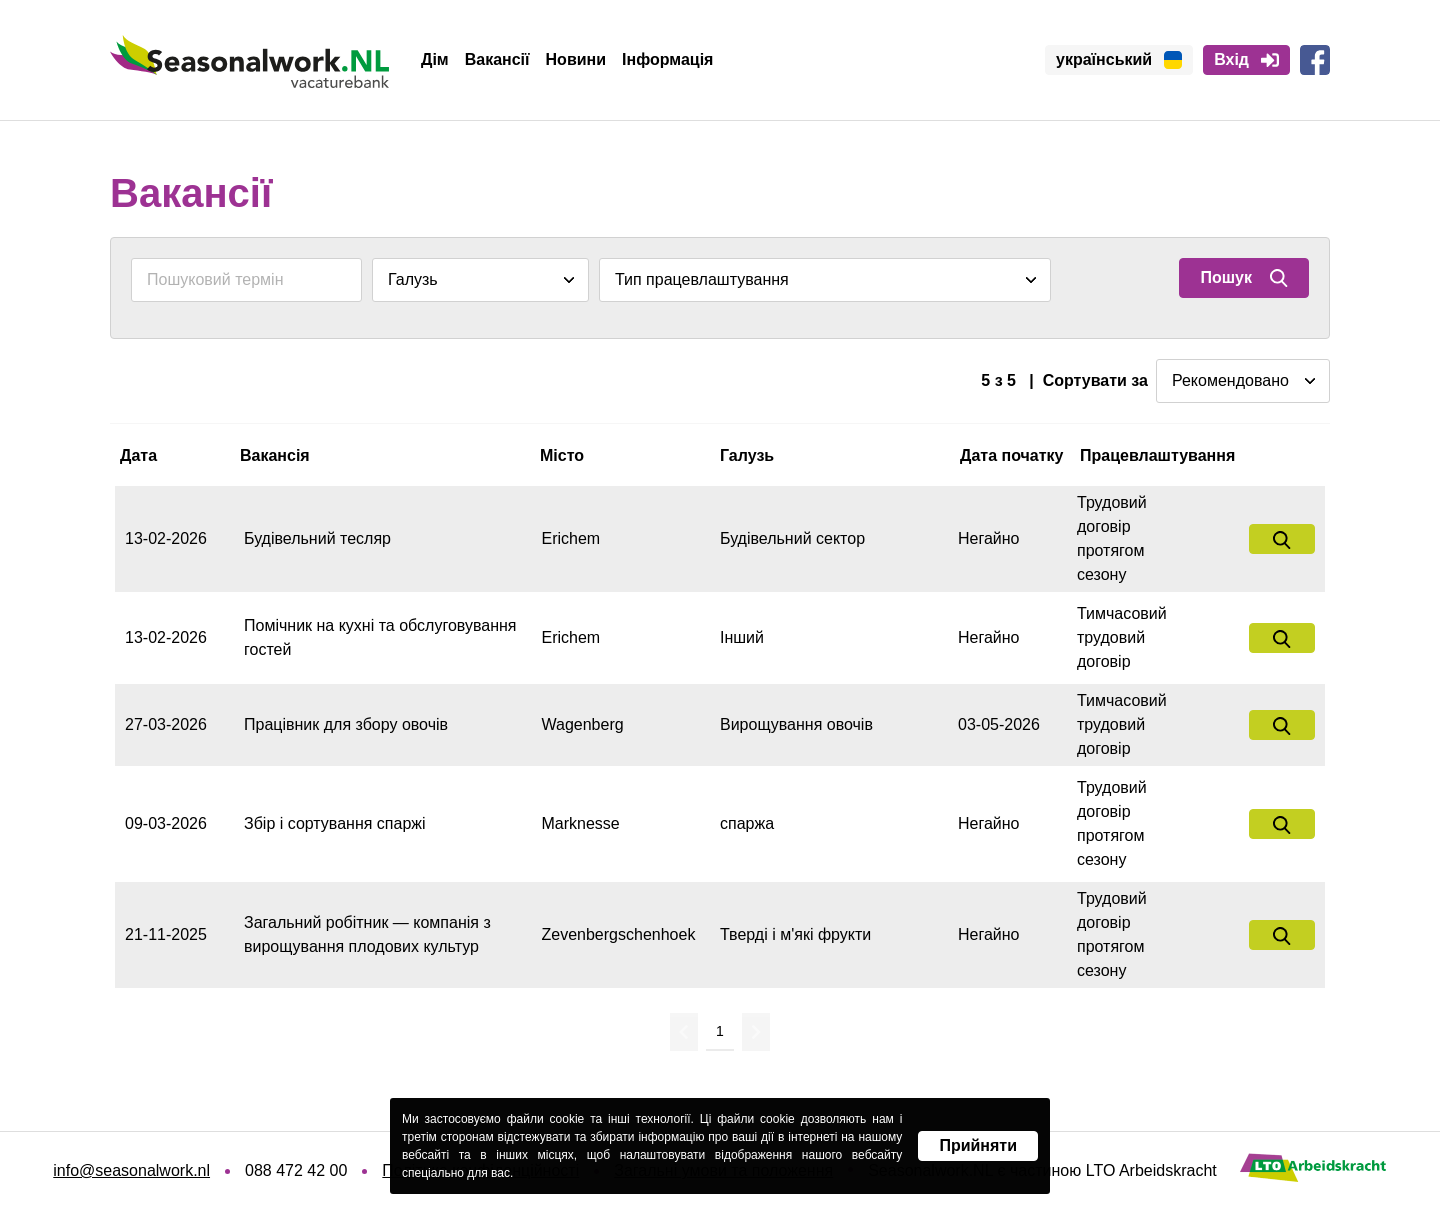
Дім (435, 59)
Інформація (667, 59)
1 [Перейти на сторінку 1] (720, 1031)
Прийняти (978, 1145)
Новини (576, 59)
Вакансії (497, 59)
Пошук (1244, 278)
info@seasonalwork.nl (131, 1170)
